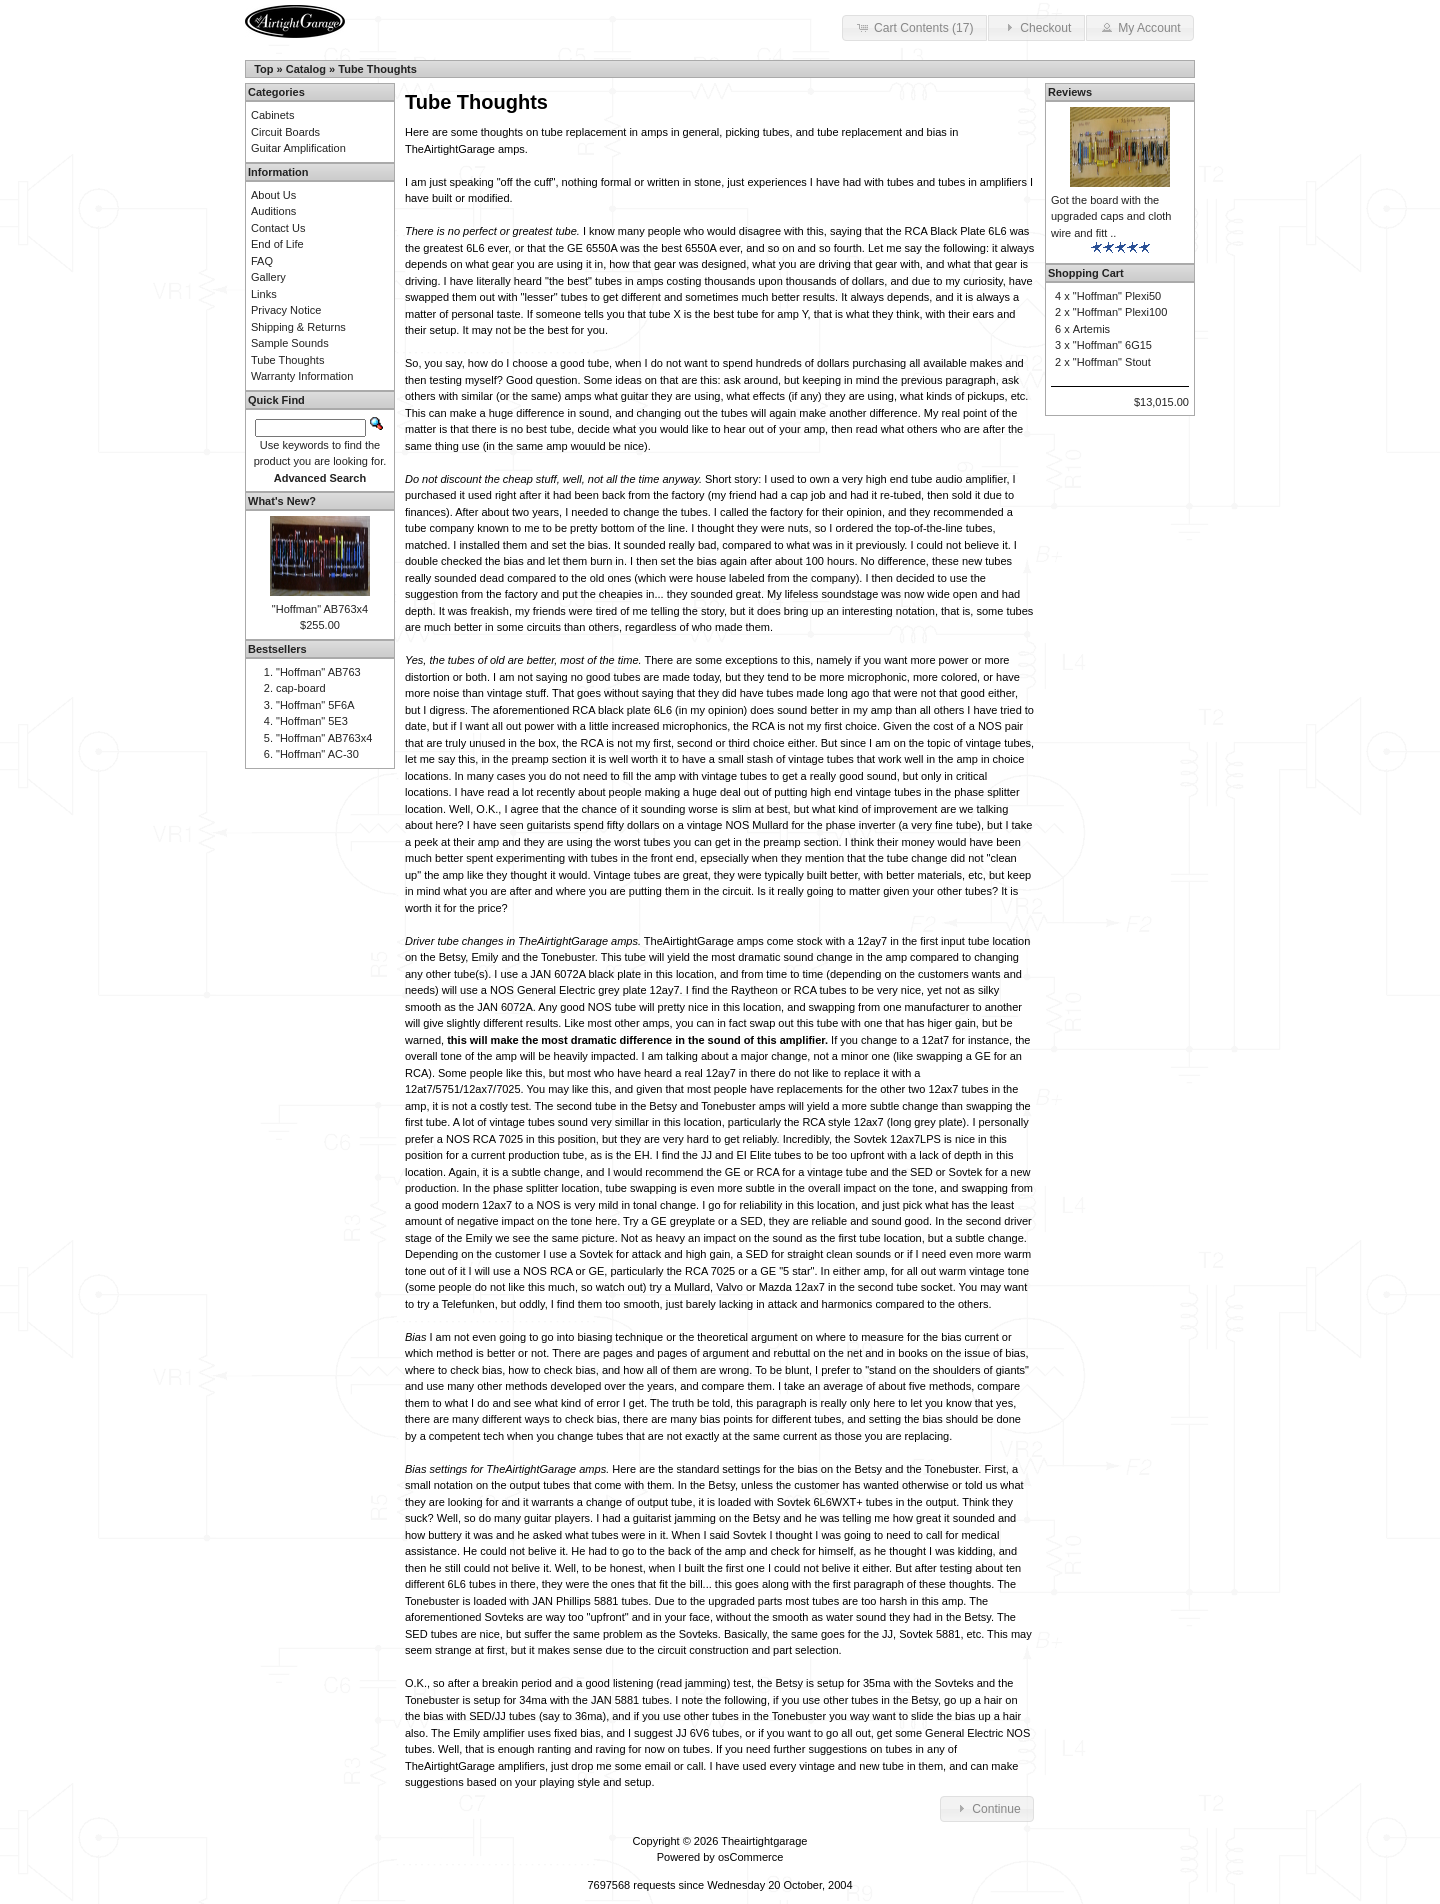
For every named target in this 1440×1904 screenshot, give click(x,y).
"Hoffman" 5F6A (315, 705)
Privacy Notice (286, 310)
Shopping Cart (1086, 273)
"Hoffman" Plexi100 (1120, 312)
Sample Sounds (290, 343)
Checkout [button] (1036, 27)
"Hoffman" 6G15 (1112, 345)
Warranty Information (302, 376)
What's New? (282, 501)
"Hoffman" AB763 (318, 672)
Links (264, 294)
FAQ (262, 261)
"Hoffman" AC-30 (317, 754)
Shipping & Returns (298, 327)
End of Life (277, 244)
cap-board (301, 688)
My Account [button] (1140, 27)
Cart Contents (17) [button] (914, 27)
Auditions (273, 211)
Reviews (1070, 92)
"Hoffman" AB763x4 (320, 609)
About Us (273, 195)
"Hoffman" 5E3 (312, 721)
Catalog (306, 69)
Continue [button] (987, 1808)
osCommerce (750, 1857)
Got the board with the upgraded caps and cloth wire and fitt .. (1111, 216)
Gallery (268, 277)
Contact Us (278, 228)
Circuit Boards (285, 132)
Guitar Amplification (298, 148)
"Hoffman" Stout (1112, 362)
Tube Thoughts (377, 69)
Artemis (1091, 329)
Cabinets (272, 115)
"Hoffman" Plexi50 (1117, 296)
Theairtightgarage (764, 1841)
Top (263, 69)
